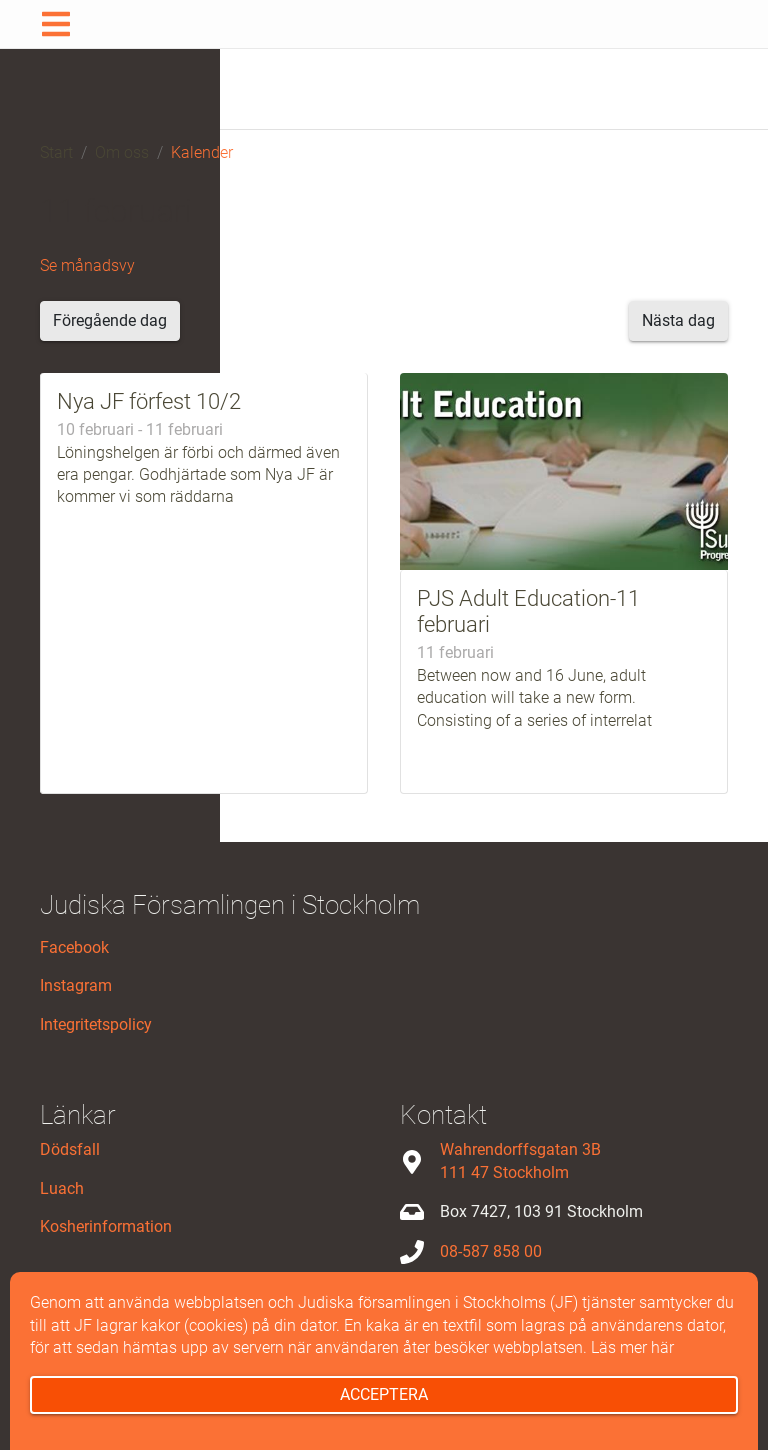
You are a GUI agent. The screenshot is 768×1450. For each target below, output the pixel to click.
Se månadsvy (87, 265)
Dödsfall (70, 1149)
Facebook (74, 947)
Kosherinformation (106, 1226)
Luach (62, 1188)
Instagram (76, 985)
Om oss (122, 152)
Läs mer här (632, 1347)
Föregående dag (110, 320)
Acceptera (384, 1394)
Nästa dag (678, 320)
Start (56, 152)
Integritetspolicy (96, 1024)
